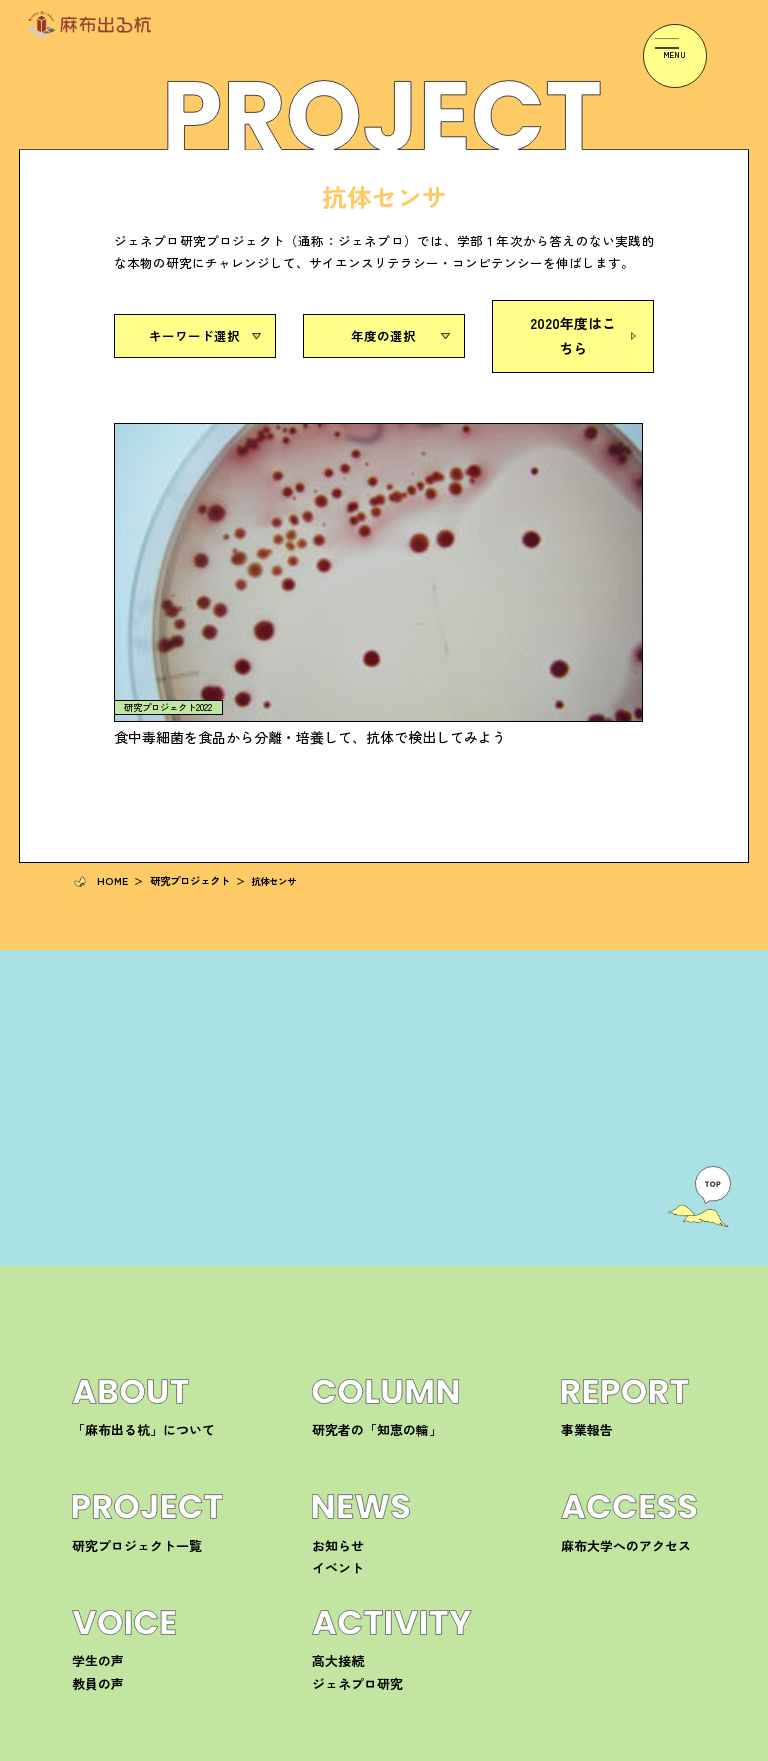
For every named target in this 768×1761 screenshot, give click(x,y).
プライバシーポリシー (576, 1749)
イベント (332, 1335)
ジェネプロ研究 (347, 1450)
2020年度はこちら (573, 332)
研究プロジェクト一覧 (122, 1312)
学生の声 (92, 1428)
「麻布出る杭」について (127, 1197)
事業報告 (581, 1197)
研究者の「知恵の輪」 (362, 1197)
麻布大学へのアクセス (611, 1312)
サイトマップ (670, 1749)
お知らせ (332, 1312)
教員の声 (92, 1450)
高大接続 (332, 1428)
